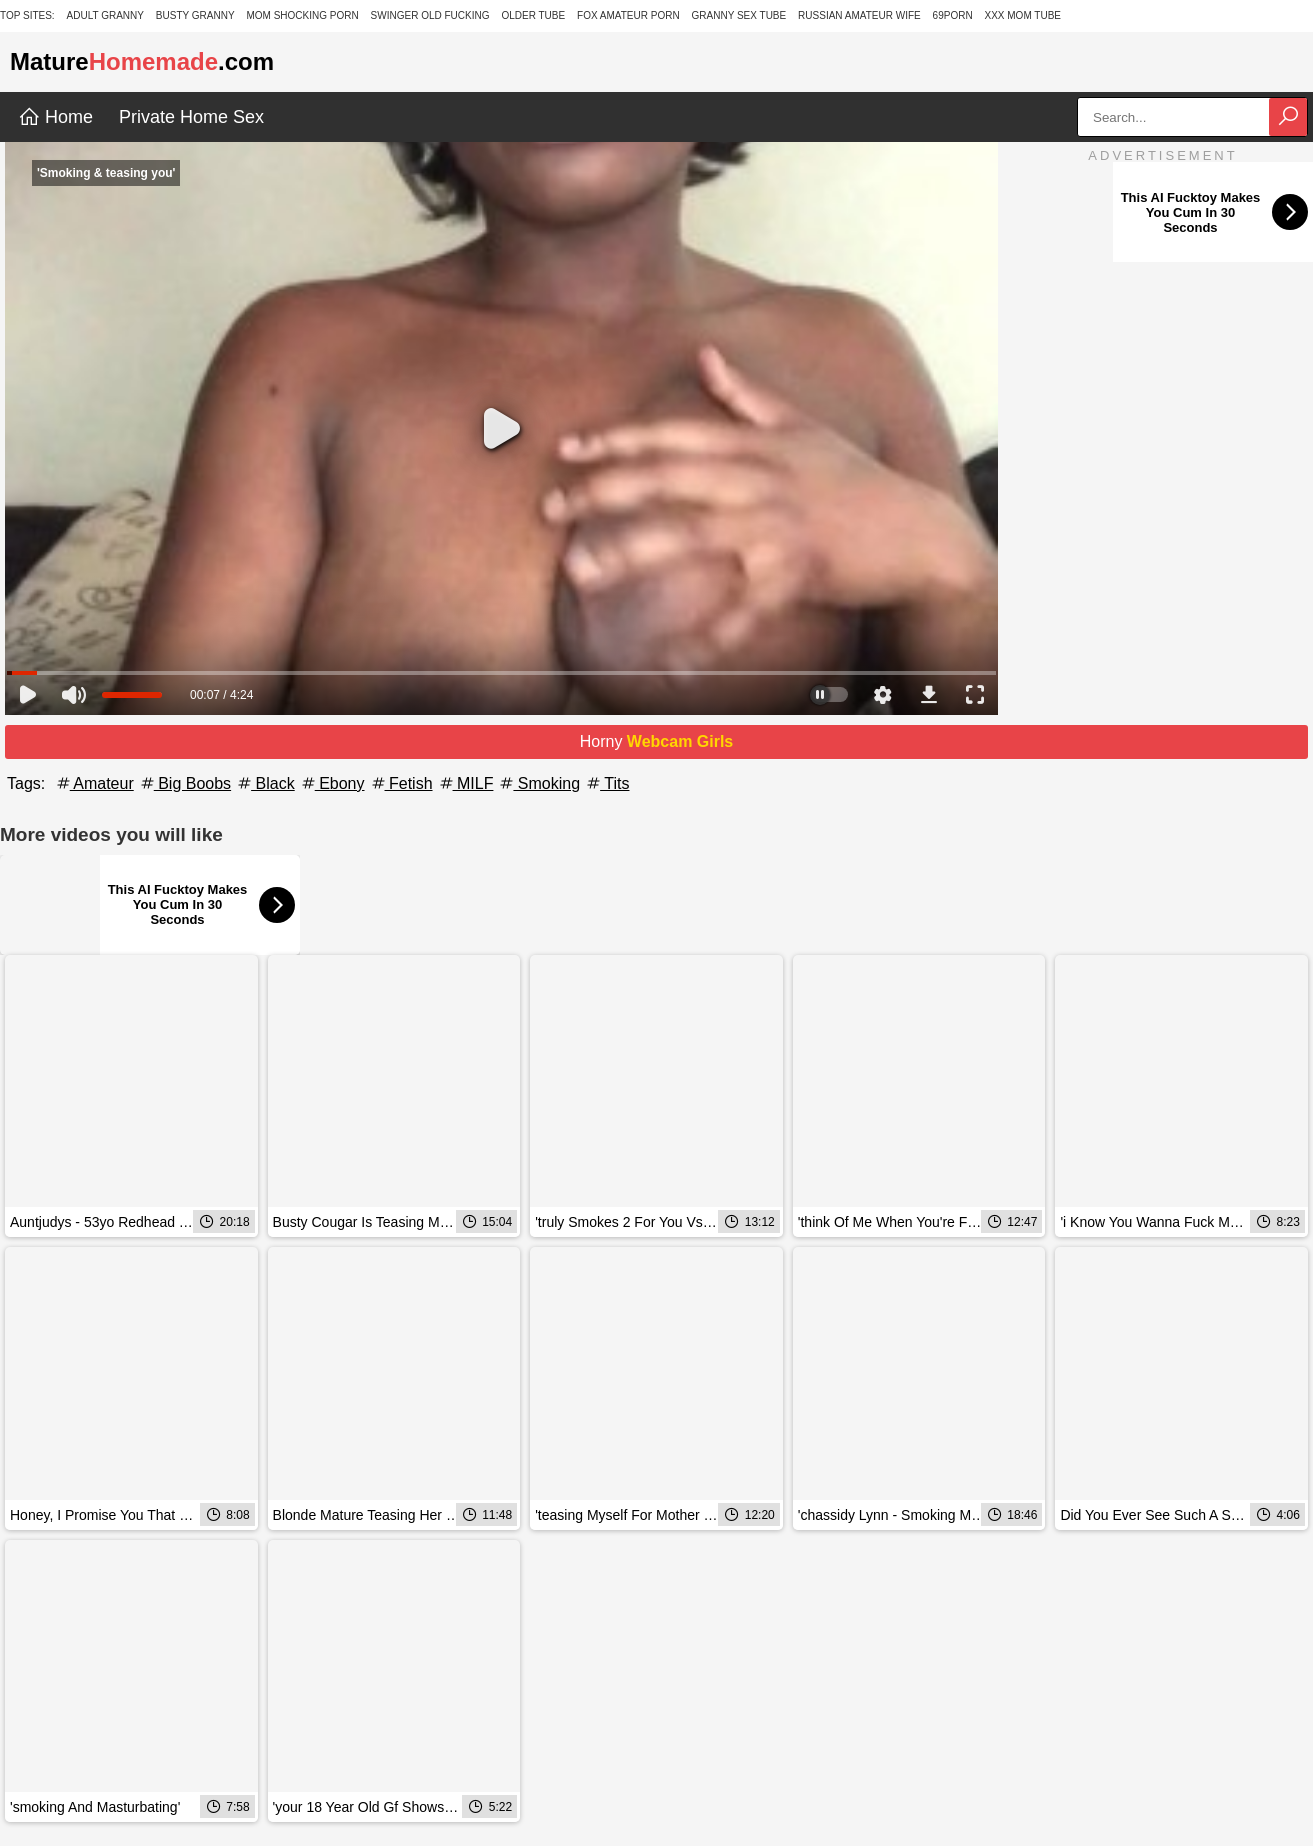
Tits (606, 783)
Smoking (538, 783)
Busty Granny (195, 15)
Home (55, 117)
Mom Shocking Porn (302, 15)
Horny (657, 741)
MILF (465, 783)
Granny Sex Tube (739, 15)
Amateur (94, 783)
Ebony (332, 783)
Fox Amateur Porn (628, 15)
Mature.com (142, 61)
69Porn (953, 15)
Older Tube (533, 15)
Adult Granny (105, 15)
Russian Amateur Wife (859, 15)
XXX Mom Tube (1023, 15)
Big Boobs (184, 783)
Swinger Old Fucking (430, 15)
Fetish (401, 783)
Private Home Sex (191, 117)
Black (265, 783)
